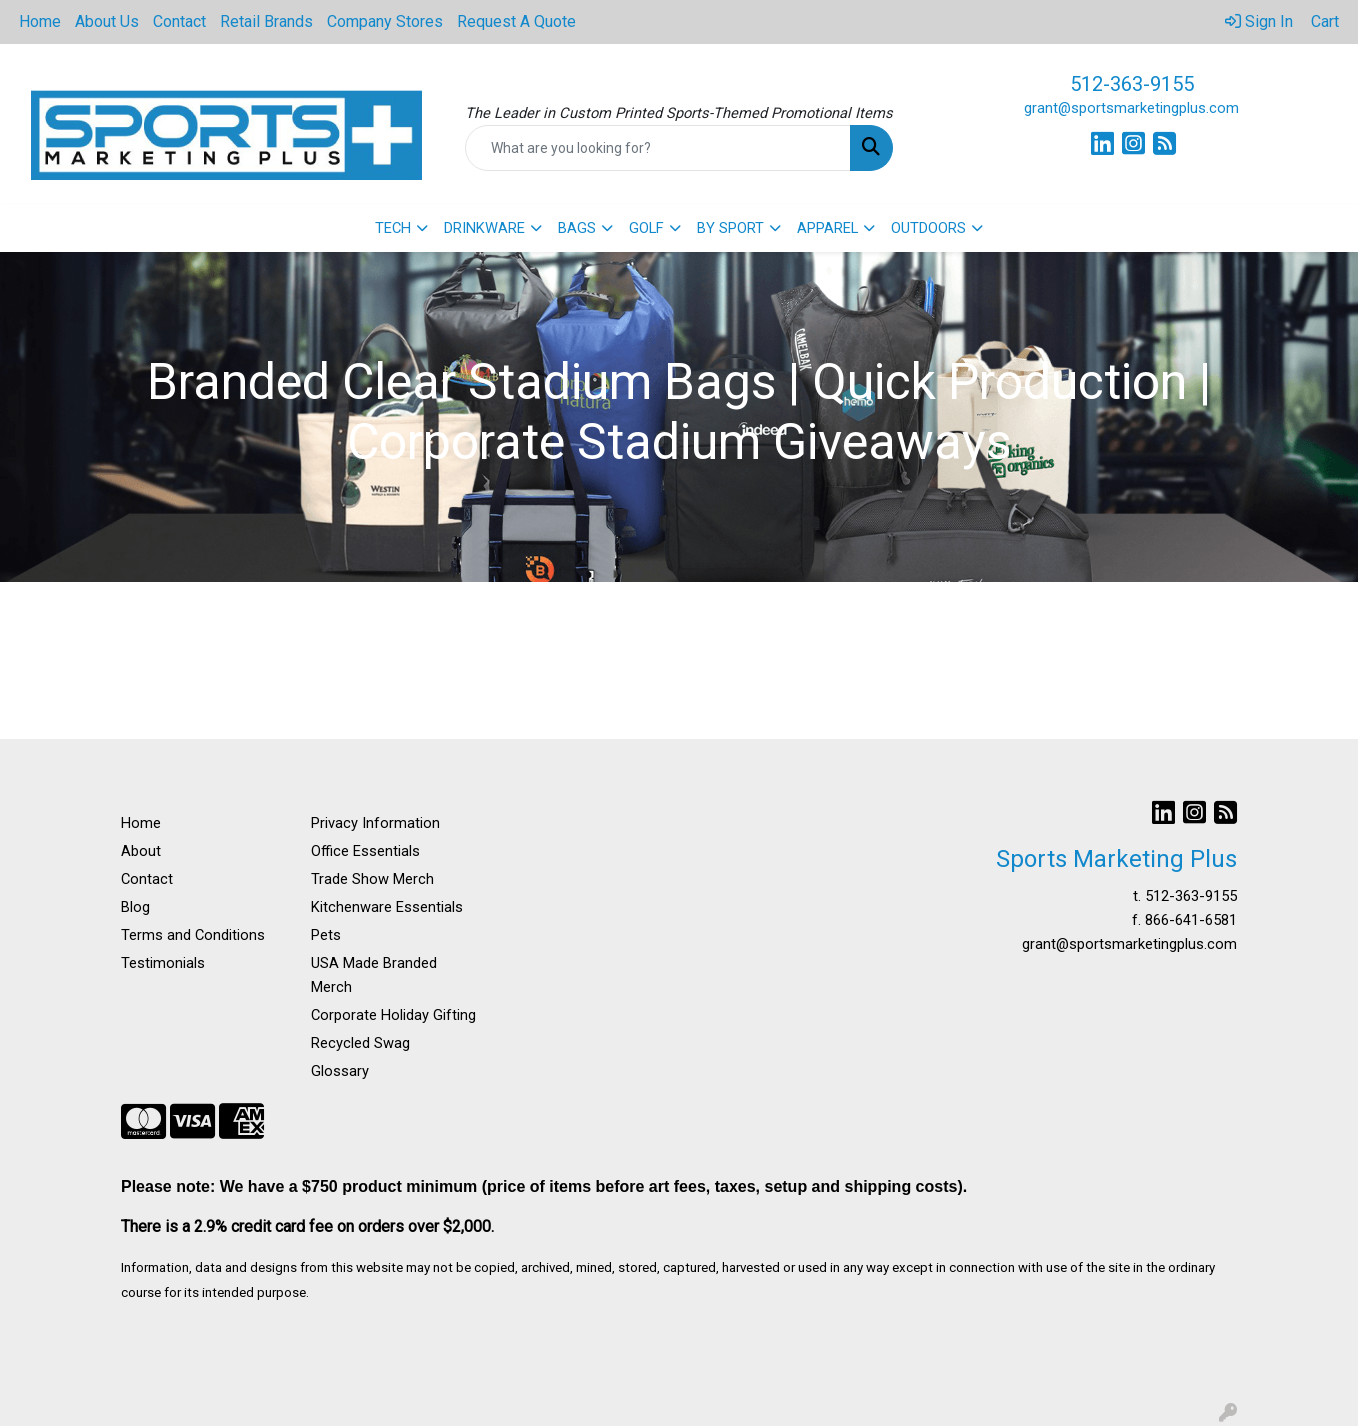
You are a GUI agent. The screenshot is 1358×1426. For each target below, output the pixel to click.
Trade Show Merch (372, 879)
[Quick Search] (658, 148)
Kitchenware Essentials (387, 907)
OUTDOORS (928, 228)
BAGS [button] (577, 228)
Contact (179, 21)
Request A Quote (516, 21)
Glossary (340, 1071)
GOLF (646, 228)
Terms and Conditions (193, 935)
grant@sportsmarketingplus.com (1131, 108)
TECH (393, 228)
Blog (135, 907)
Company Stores (385, 21)
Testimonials (163, 963)
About (141, 851)
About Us (107, 21)
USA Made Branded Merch (374, 975)
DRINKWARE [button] (484, 228)
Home (40, 21)
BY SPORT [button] (730, 228)
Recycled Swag (360, 1043)
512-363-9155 (1132, 84)
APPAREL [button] (827, 228)
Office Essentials (365, 851)
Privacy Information (375, 823)
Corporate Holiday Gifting (393, 1015)
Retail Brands (266, 21)
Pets (326, 935)
